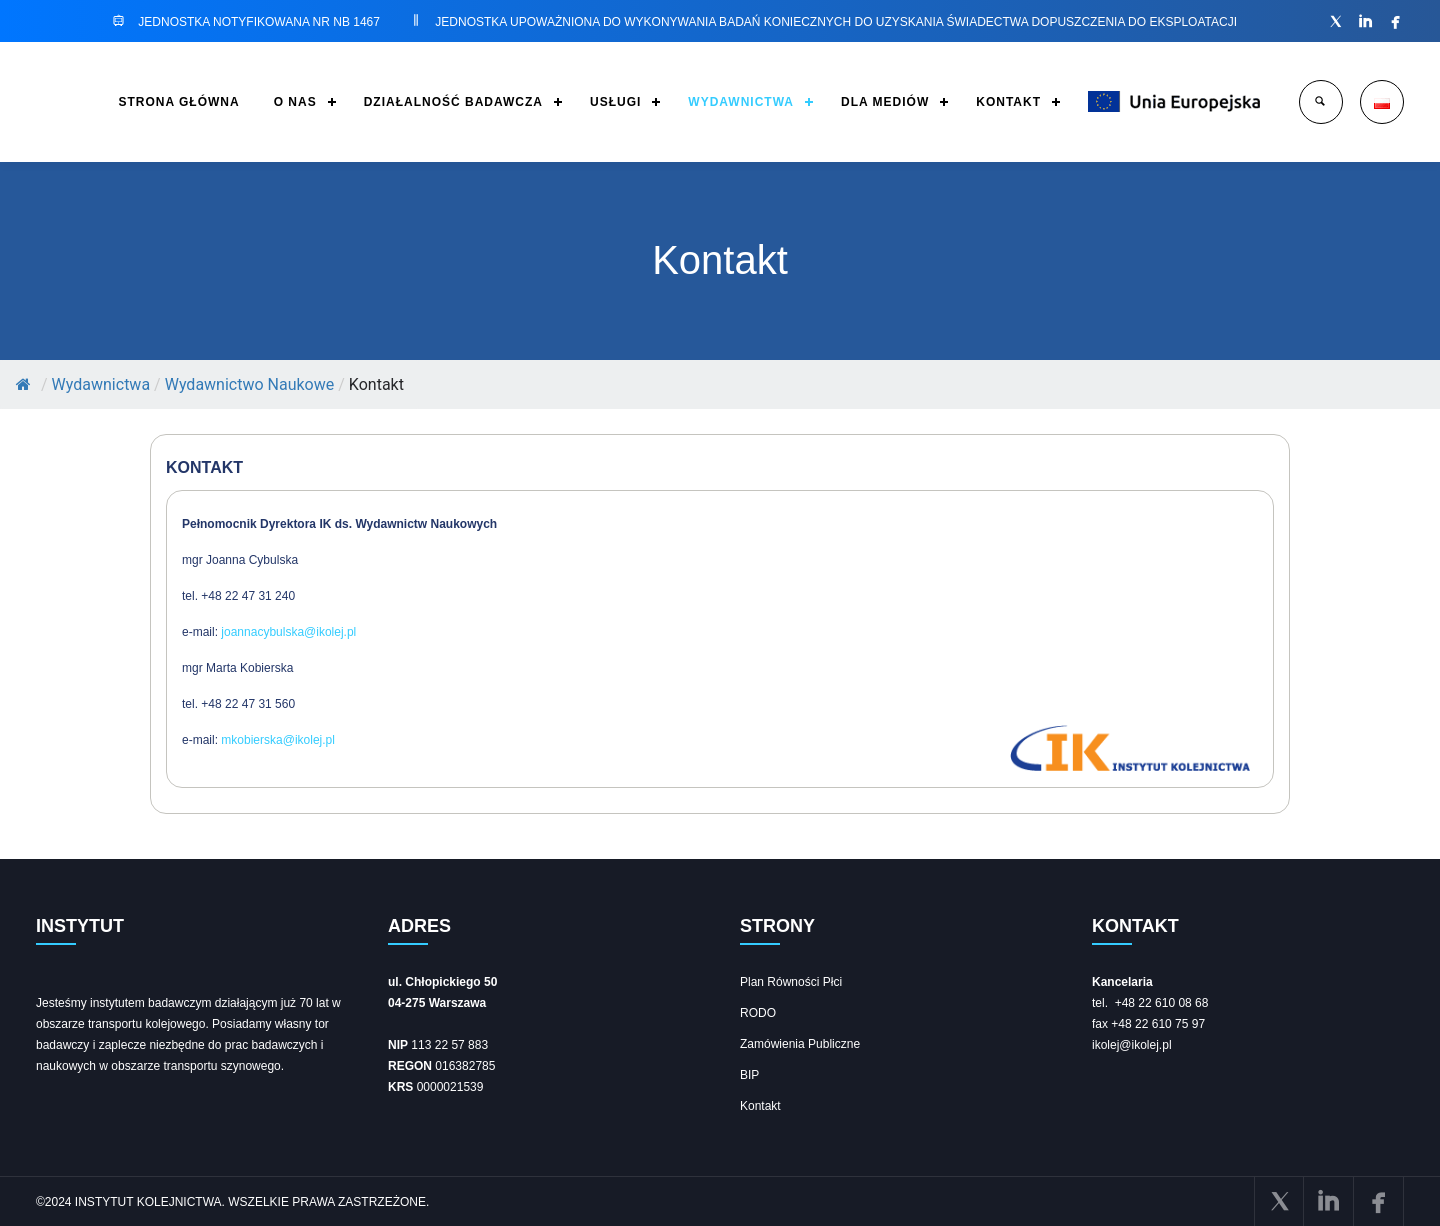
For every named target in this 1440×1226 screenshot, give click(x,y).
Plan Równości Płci (791, 982)
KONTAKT (1008, 102)
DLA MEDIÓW (885, 102)
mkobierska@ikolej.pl (278, 740)
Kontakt (760, 1106)
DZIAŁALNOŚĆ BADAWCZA (453, 102)
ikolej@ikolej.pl (1132, 1045)
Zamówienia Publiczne (800, 1044)
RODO (758, 1013)
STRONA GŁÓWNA (178, 102)
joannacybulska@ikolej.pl (288, 632)
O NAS (295, 102)
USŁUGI (615, 102)
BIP (749, 1075)
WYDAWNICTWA (741, 102)
